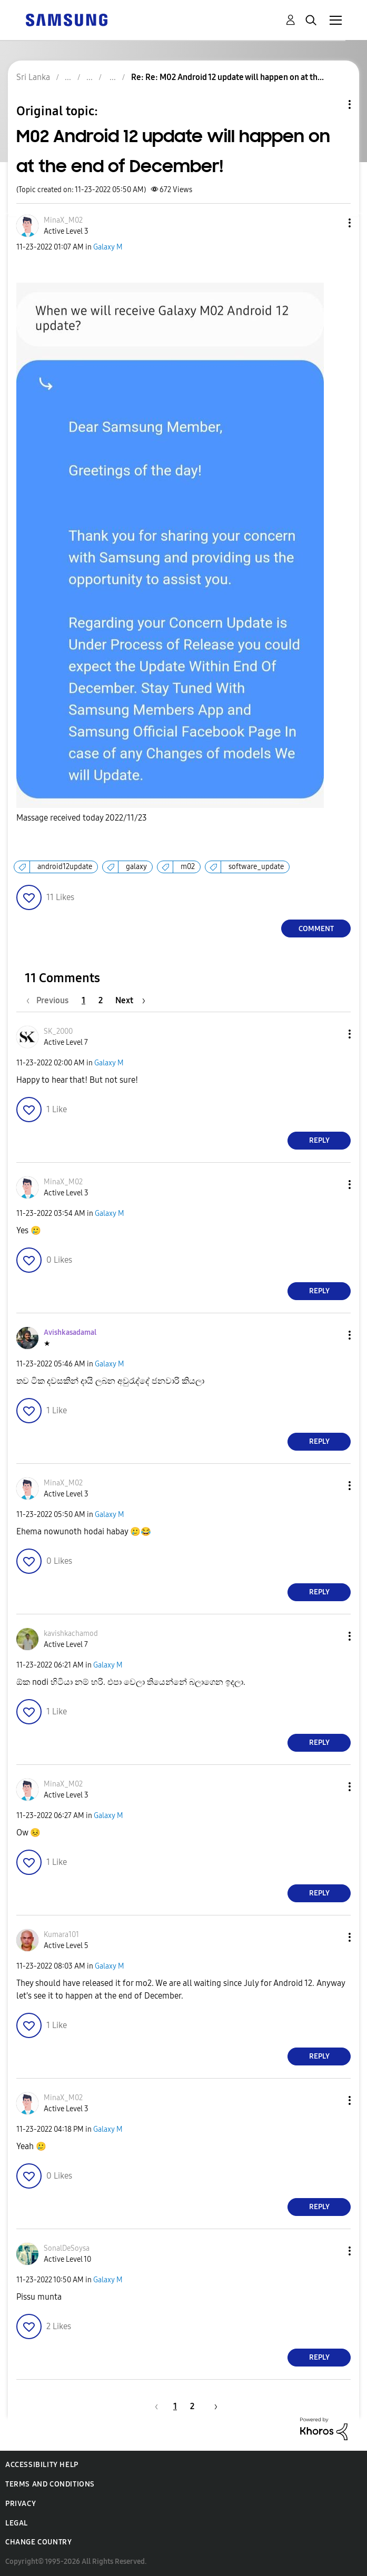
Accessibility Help (41, 2464)
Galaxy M (108, 247)
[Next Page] (130, 1000)
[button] (332, 223)
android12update (64, 866)
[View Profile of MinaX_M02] (63, 220)
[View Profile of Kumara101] (61, 1934)
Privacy (20, 2503)
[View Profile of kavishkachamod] (71, 1633)
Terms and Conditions (50, 2484)
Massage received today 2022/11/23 (81, 818)
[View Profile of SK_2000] (58, 1031)
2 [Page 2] (100, 1000)
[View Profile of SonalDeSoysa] (67, 2248)
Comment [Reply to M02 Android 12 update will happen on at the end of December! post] (316, 928)
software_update (256, 866)
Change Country (38, 2542)
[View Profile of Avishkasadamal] (70, 1332)
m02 (188, 866)
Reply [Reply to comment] (319, 1140)
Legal (16, 2523)
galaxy (136, 866)
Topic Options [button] (332, 104)
